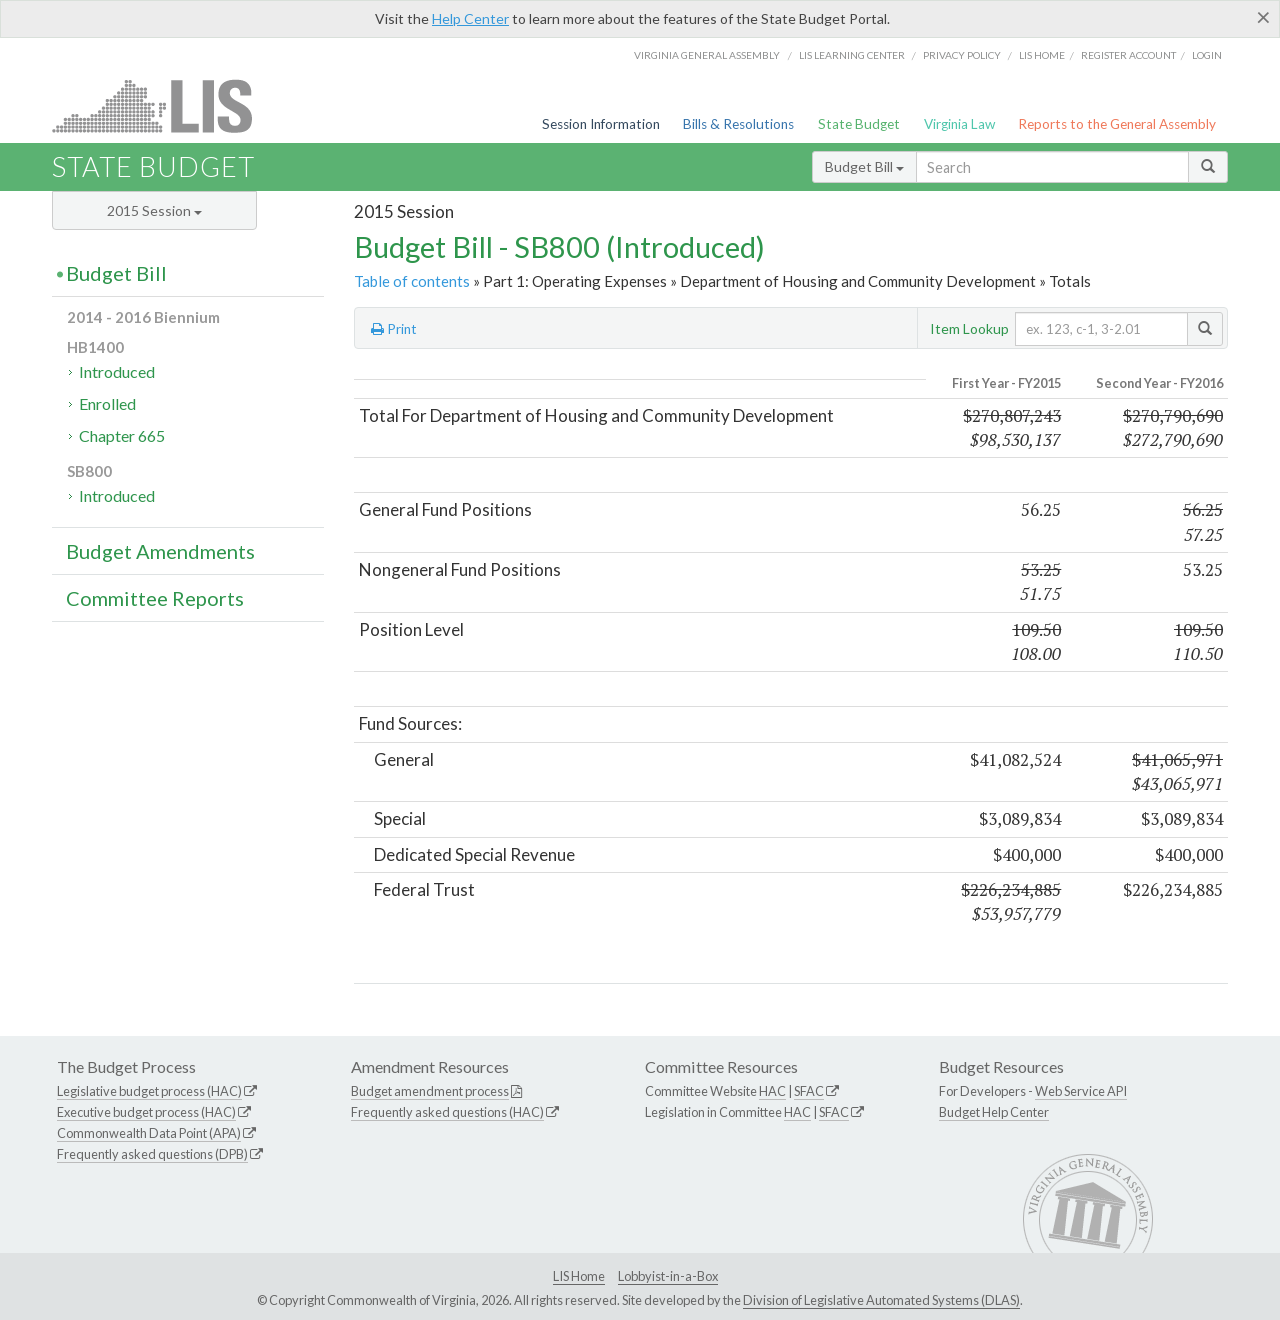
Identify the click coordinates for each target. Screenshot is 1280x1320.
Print (394, 329)
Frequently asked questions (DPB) (152, 1154)
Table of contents (412, 281)
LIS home (1042, 55)
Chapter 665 (122, 435)
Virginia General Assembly (707, 55)
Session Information (601, 124)
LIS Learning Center (852, 55)
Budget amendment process (430, 1091)
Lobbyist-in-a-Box (668, 1276)
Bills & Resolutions (738, 124)
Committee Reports (155, 598)
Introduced (117, 371)
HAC (772, 1091)
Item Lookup (969, 328)
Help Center (470, 18)
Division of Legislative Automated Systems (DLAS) (881, 1300)
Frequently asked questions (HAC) (447, 1112)
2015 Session (154, 210)
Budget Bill (864, 166)
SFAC (809, 1091)
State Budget (859, 124)
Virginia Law (959, 124)
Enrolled (107, 403)
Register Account (1128, 55)
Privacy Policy (962, 55)
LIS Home (579, 1276)
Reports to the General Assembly (1117, 124)
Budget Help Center (994, 1112)
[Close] (1263, 17)
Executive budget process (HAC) (146, 1112)
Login (1207, 55)
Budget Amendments (160, 551)
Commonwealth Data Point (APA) (149, 1133)
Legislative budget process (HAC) (149, 1091)
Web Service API (1081, 1091)
